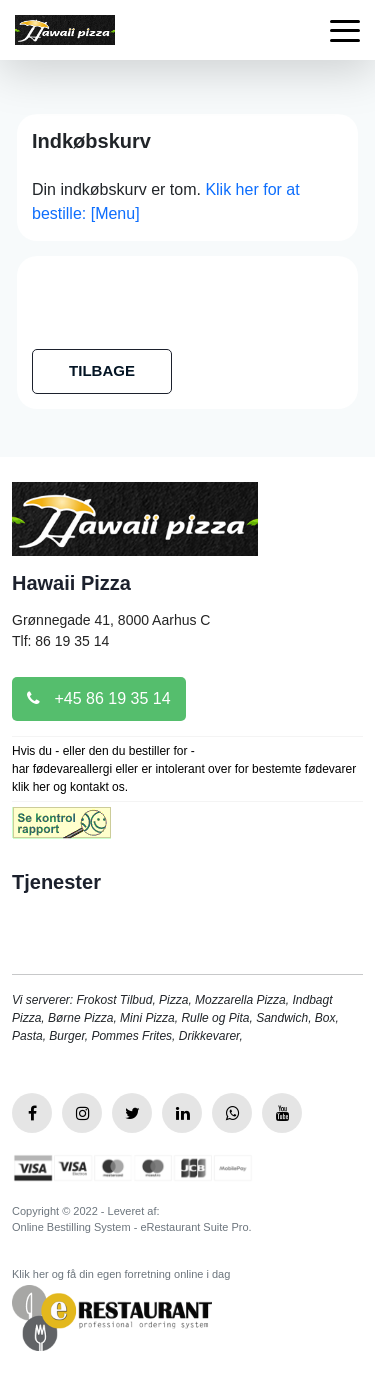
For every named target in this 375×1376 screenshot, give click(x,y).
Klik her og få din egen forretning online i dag (121, 1274)
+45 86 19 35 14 (99, 698)
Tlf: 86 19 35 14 (60, 641)
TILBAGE (102, 370)
